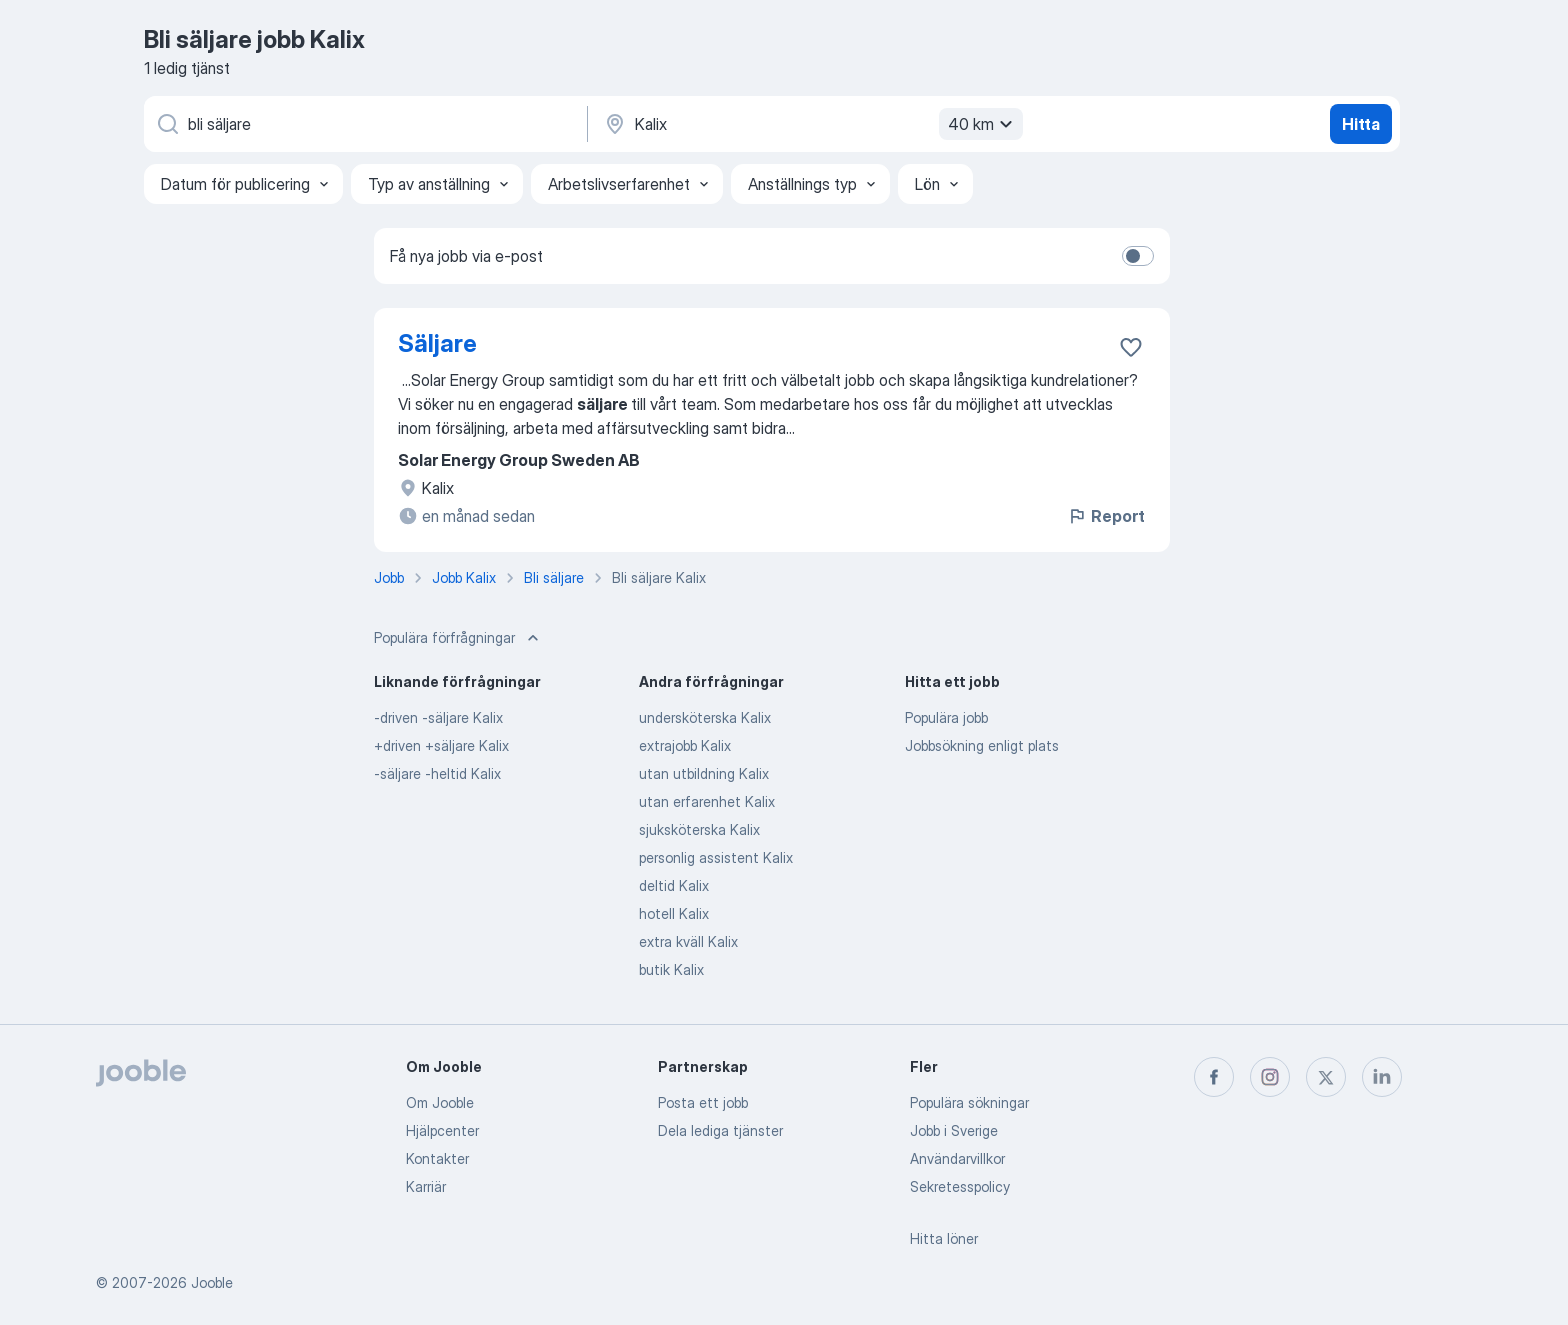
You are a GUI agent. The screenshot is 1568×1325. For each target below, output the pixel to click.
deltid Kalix (674, 885)
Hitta (1361, 124)
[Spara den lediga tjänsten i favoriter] (1131, 347)
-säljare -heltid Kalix (437, 773)
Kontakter (437, 1158)
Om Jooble (440, 1102)
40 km (983, 124)
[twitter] (1326, 1077)
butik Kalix (671, 969)
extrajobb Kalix (685, 745)
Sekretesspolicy (960, 1186)
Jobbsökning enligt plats (982, 745)
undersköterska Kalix (705, 717)
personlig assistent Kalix (716, 857)
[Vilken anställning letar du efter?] (364, 124)
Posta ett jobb (703, 1102)
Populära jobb (946, 717)
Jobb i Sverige (954, 1130)
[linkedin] (1382, 1077)
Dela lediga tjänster (720, 1130)
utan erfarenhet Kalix (707, 801)
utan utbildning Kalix (704, 773)
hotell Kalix (674, 913)
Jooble (212, 1282)
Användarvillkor (957, 1158)
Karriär (426, 1186)
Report (1106, 516)
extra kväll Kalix (688, 941)
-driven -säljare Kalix (438, 717)
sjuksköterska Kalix (699, 829)
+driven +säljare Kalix (441, 745)
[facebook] (1214, 1077)
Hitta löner (944, 1238)
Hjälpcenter (442, 1130)
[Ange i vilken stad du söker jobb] (811, 124)
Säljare (437, 343)
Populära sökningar (969, 1102)
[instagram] (1270, 1077)
